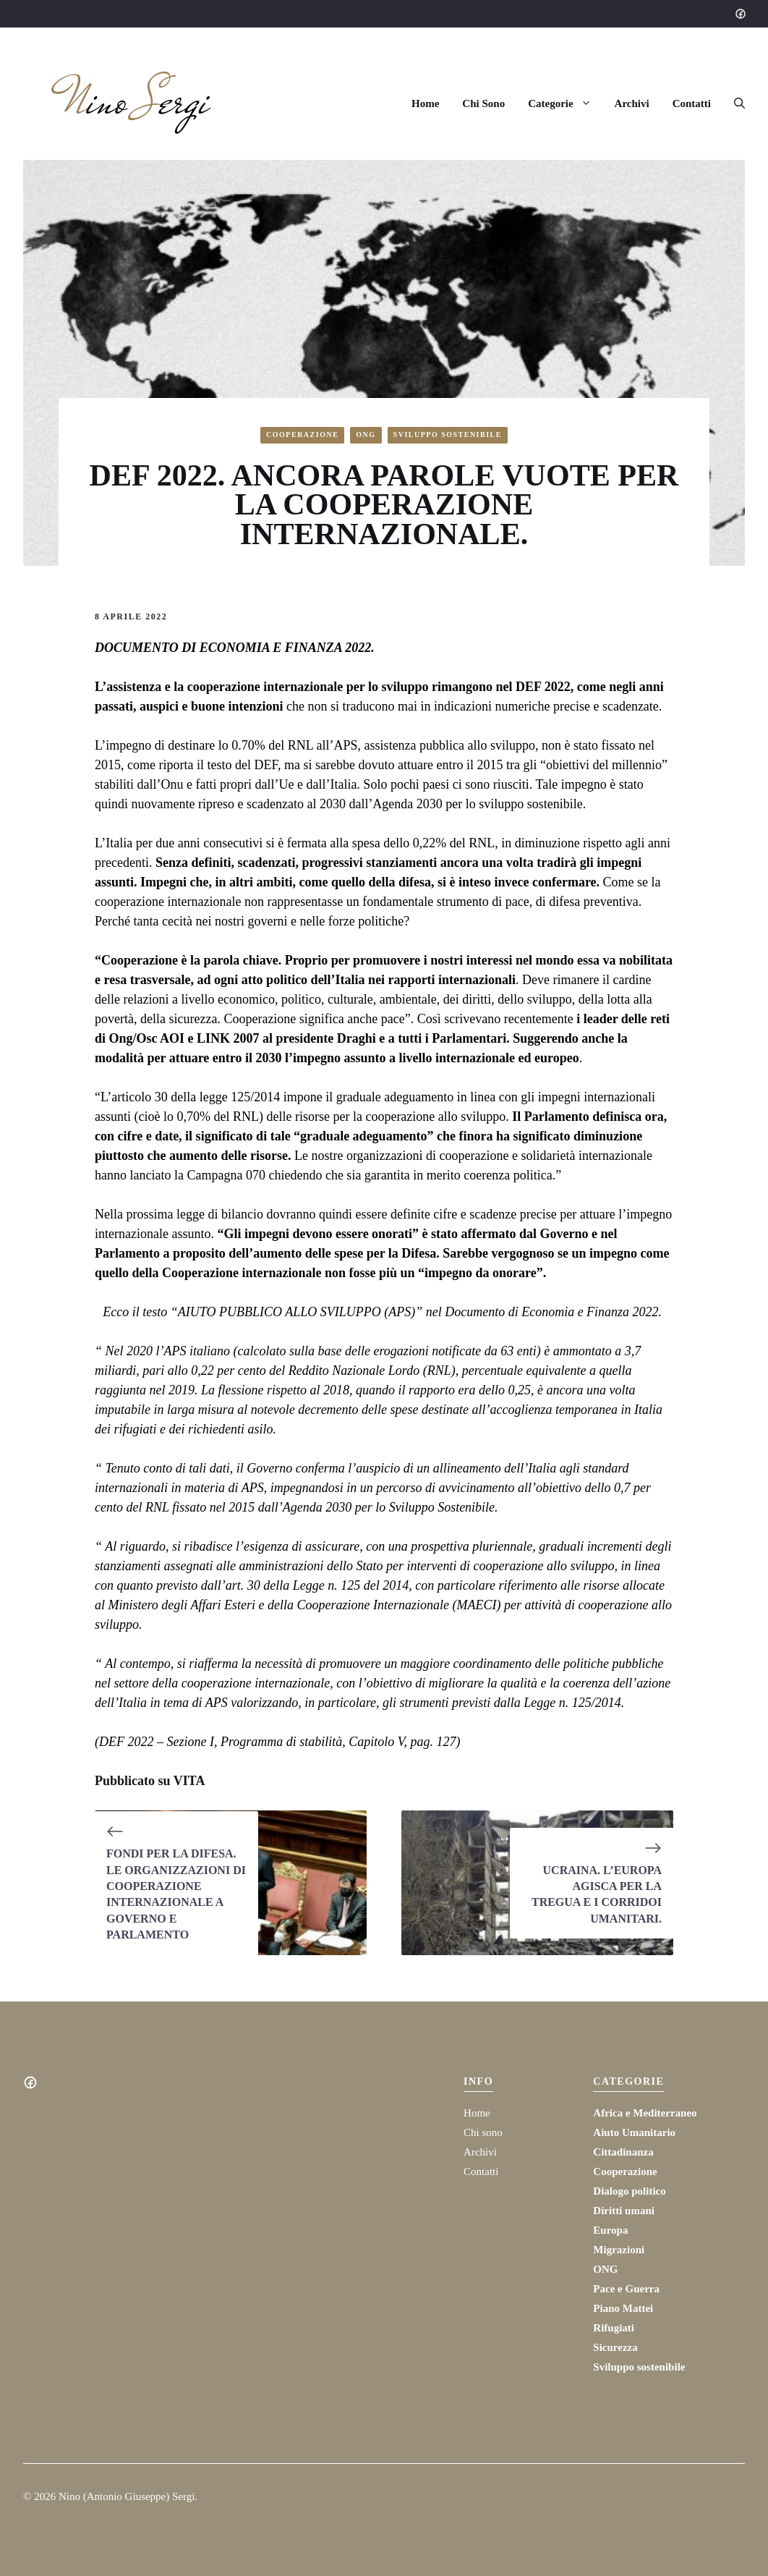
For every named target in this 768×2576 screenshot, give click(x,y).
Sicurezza (615, 2347)
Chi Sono (483, 103)
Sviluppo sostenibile (447, 434)
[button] (733, 103)
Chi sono (483, 2132)
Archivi (632, 103)
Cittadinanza (623, 2152)
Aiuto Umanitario (634, 2132)
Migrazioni (618, 2249)
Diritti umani (623, 2210)
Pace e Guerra (626, 2289)
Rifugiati (613, 2328)
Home (425, 103)
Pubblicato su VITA (149, 1781)
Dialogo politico (629, 2191)
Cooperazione (302, 434)
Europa (610, 2230)
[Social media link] (740, 14)
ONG (365, 434)
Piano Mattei (623, 2308)
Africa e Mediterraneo (644, 2113)
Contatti (692, 103)
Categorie (565, 103)
